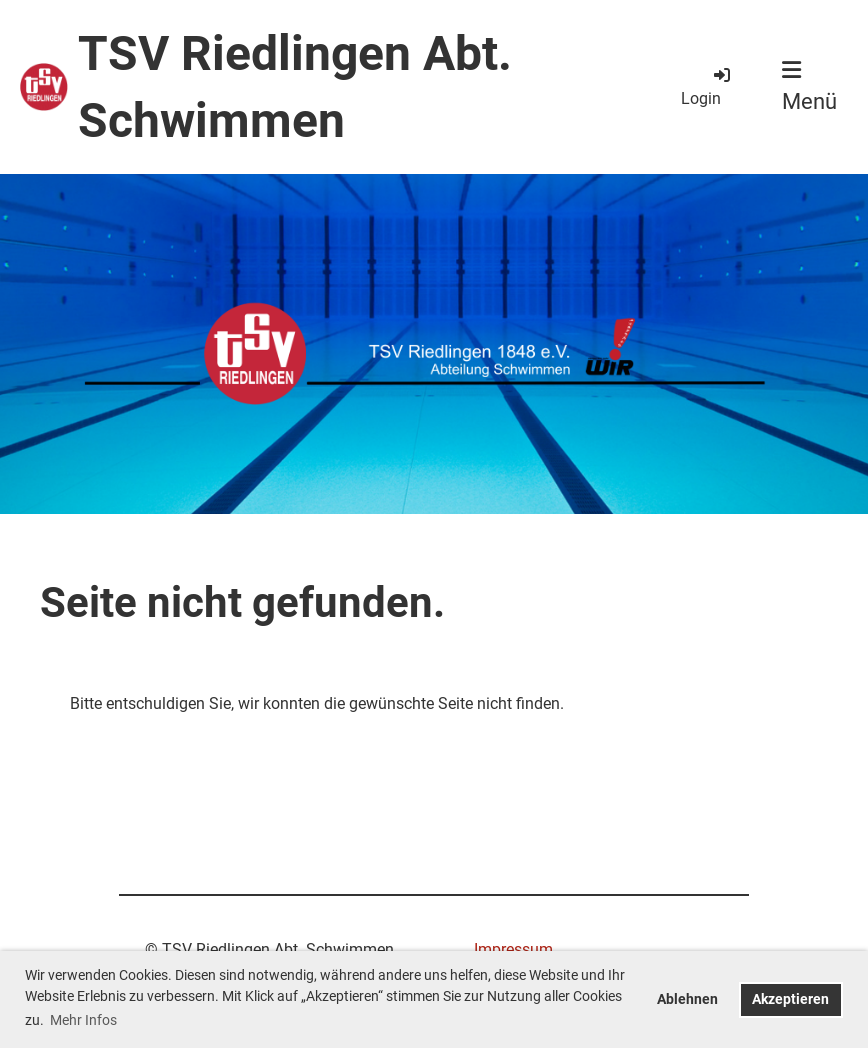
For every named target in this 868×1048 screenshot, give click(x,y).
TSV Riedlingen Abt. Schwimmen (295, 87)
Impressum (513, 949)
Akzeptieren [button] (790, 999)
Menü (809, 86)
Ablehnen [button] (687, 999)
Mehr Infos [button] (83, 1020)
